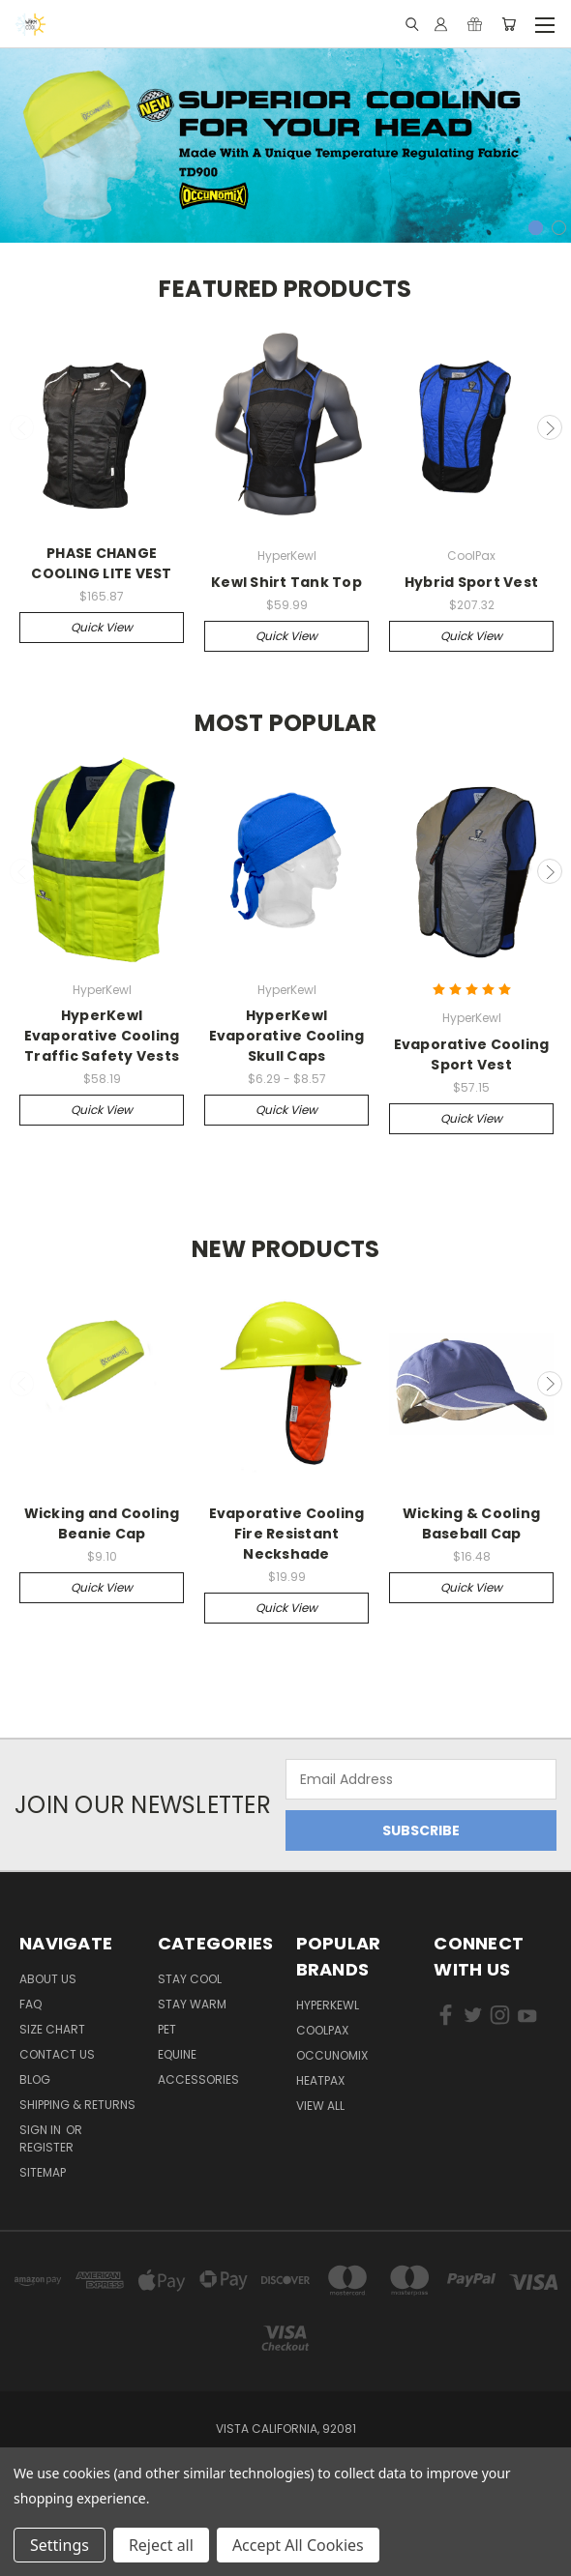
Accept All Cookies (298, 2545)
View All (320, 2105)
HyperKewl (327, 2005)
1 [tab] (535, 227)
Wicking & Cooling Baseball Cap (471, 1523)
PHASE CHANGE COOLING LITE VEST (101, 563)
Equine (177, 2054)
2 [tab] (559, 227)
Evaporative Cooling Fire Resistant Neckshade (287, 1534)
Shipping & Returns (77, 2104)
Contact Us (57, 2054)
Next (549, 427)
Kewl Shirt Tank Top (286, 582)
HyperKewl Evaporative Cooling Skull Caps (287, 1036)
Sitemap (42, 2172)
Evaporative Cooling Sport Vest (472, 1054)
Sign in (41, 2130)
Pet (167, 2029)
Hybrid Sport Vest (471, 582)
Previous (22, 427)
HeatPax (320, 2080)
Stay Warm (192, 2004)
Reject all (161, 2545)
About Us (47, 1979)
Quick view (102, 627)
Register (46, 2147)
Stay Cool (190, 1979)
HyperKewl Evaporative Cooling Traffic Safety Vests (102, 1036)
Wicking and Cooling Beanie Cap (102, 1523)
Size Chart (52, 2029)
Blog (34, 2079)
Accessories (198, 2079)
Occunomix (332, 2055)
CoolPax (322, 2030)
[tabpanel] (285, 141)
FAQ (30, 2004)
